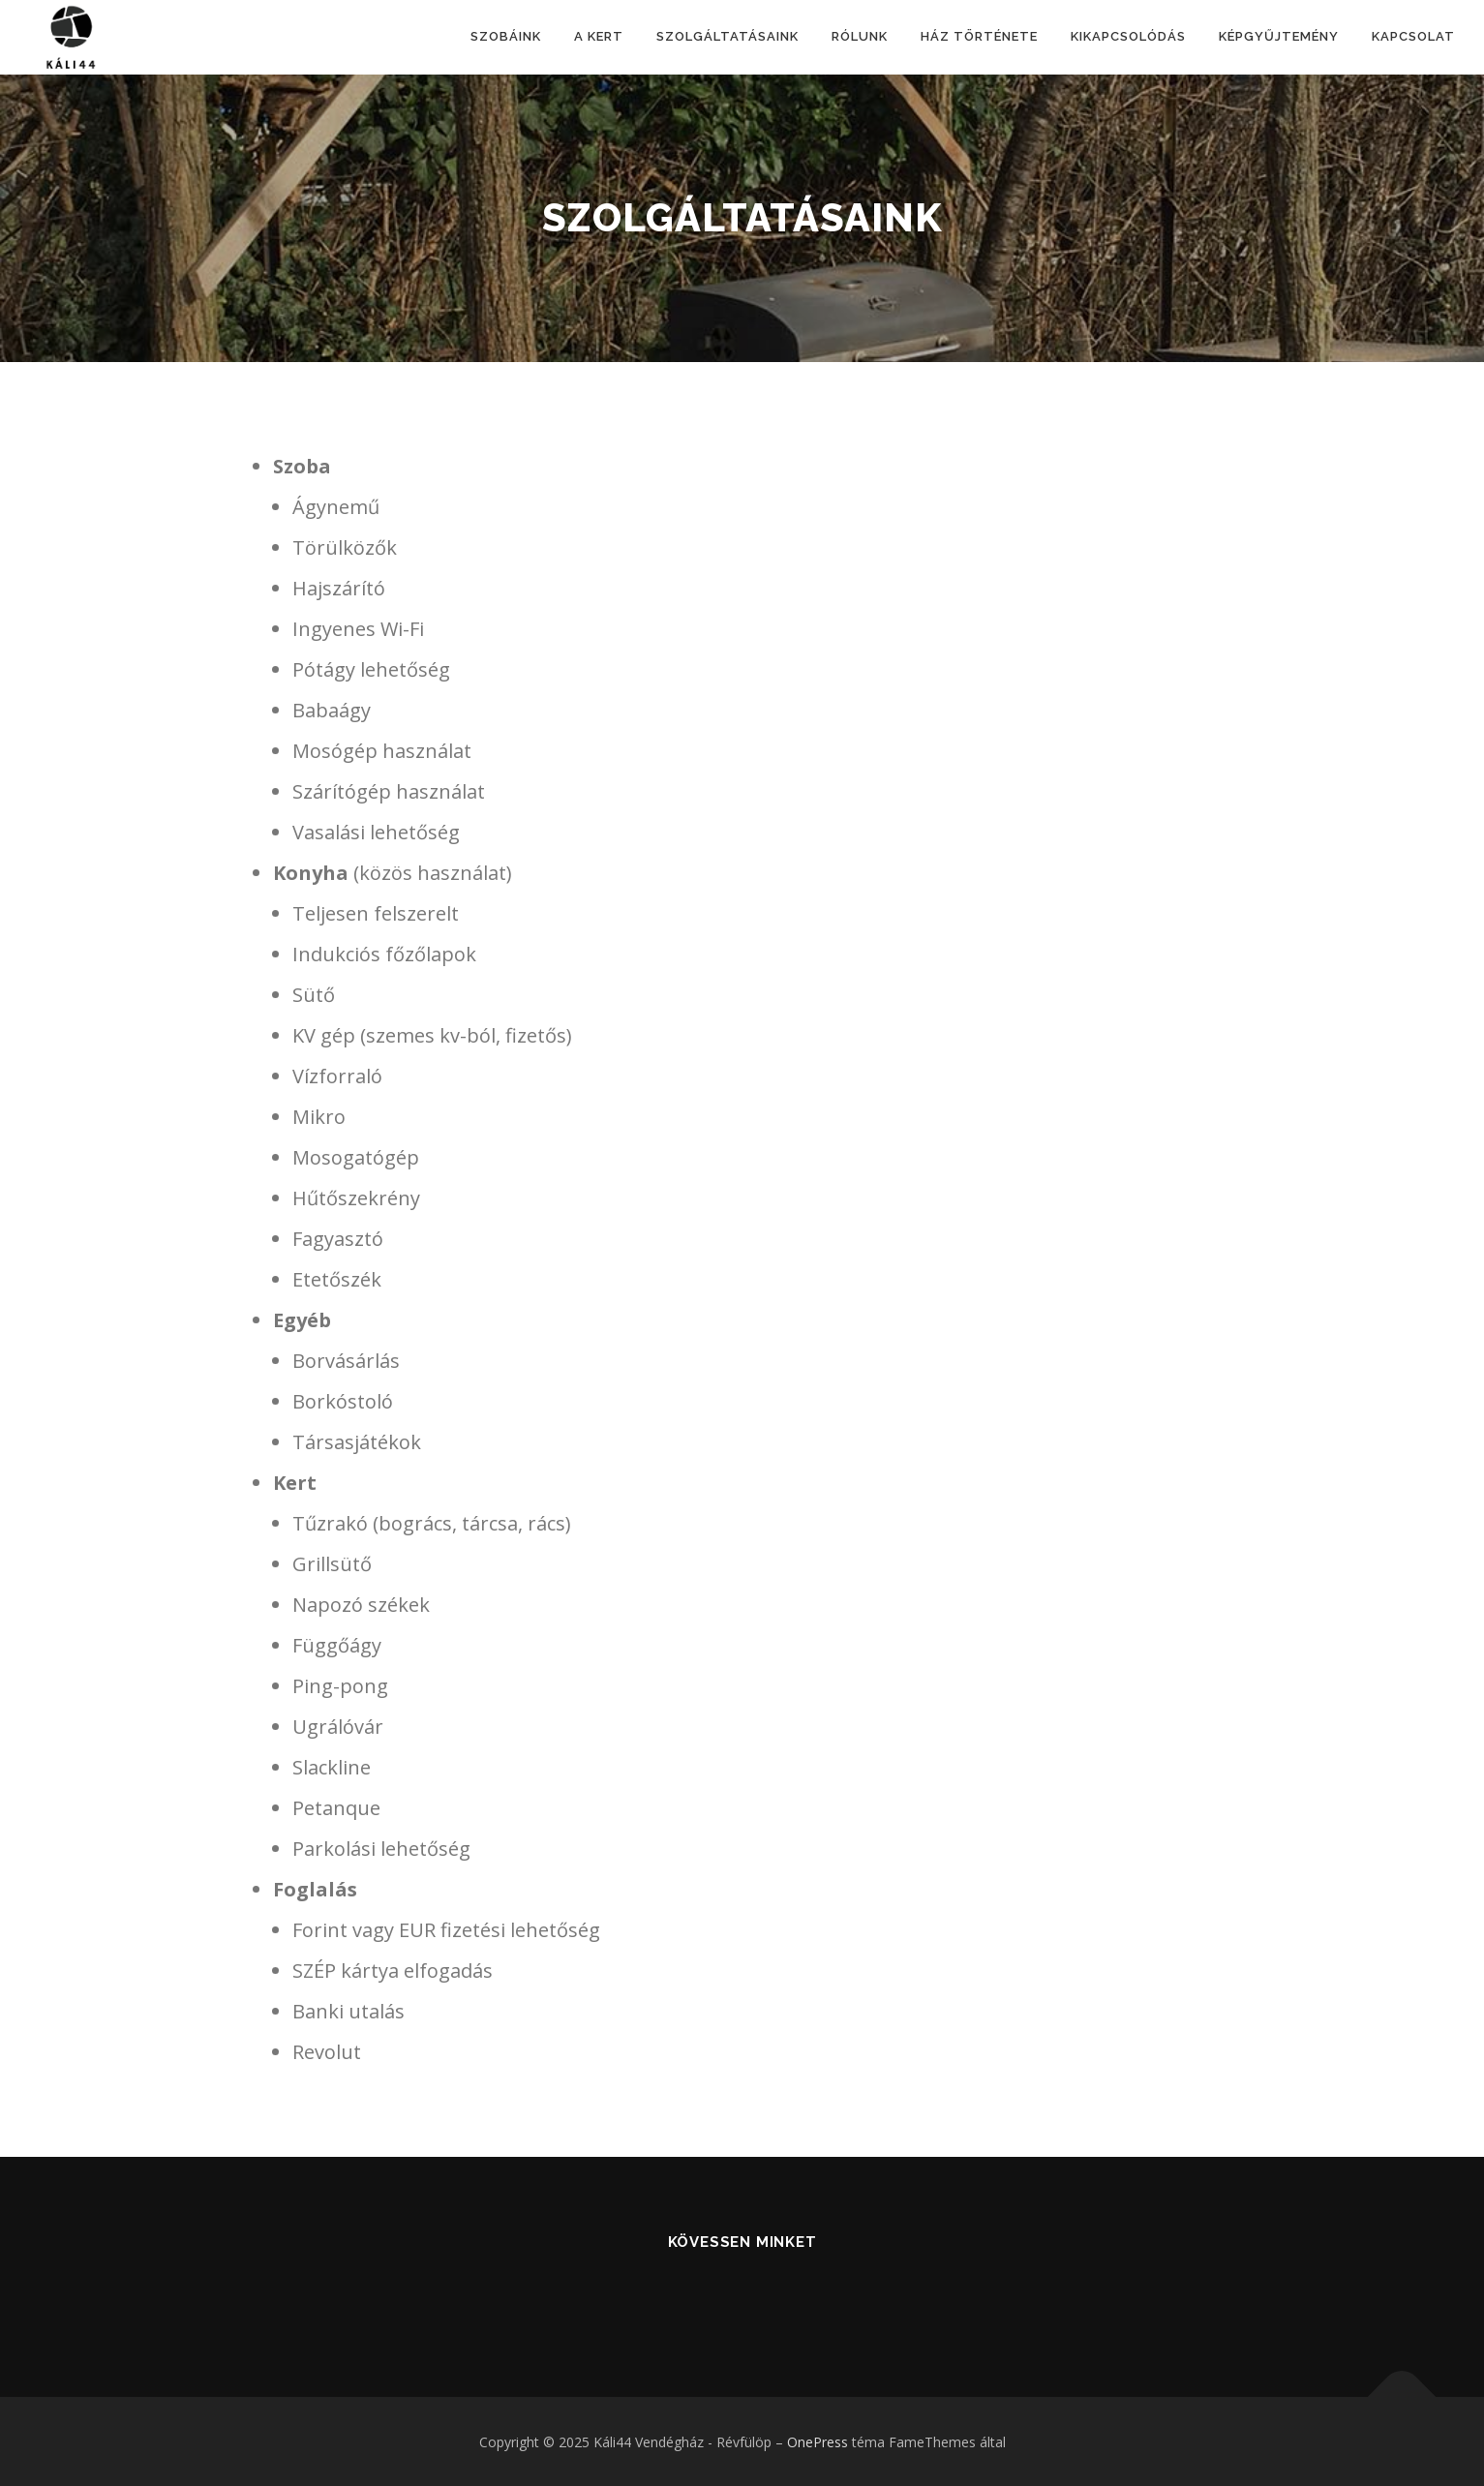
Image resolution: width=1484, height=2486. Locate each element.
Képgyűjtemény (1279, 36)
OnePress (817, 2442)
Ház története (979, 36)
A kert (598, 36)
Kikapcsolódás (1128, 36)
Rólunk (860, 36)
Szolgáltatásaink (727, 36)
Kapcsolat (1413, 36)
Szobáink (505, 36)
